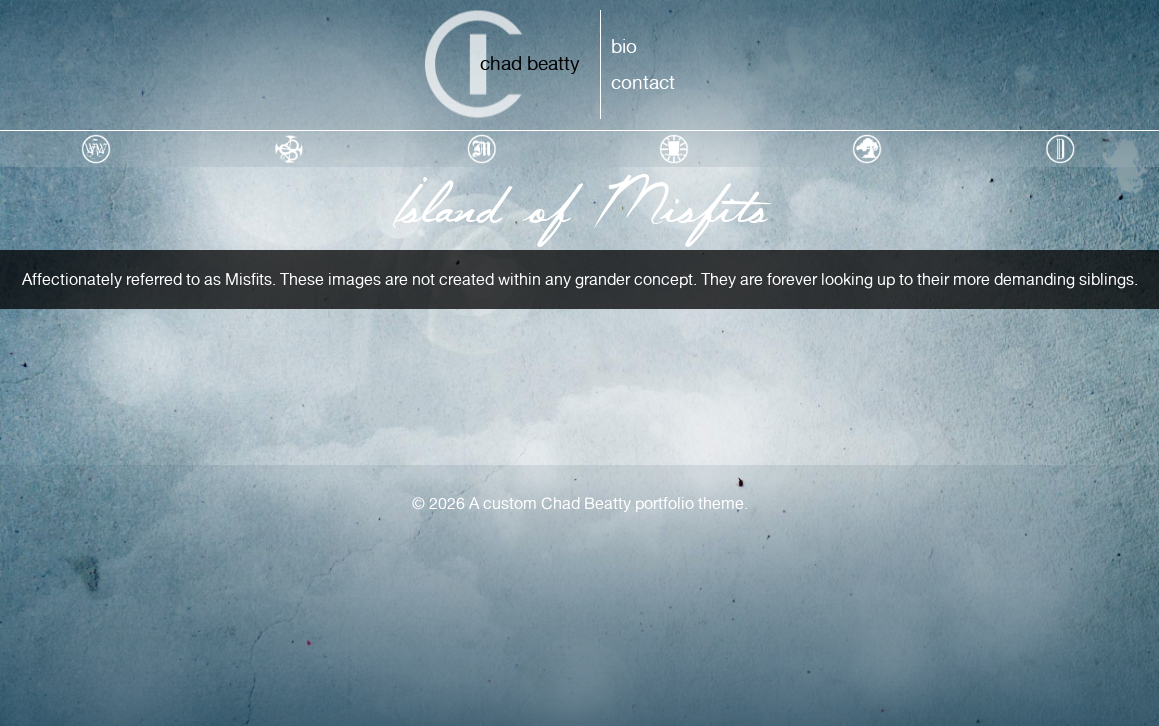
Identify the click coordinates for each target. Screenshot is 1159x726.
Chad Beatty (530, 63)
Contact (643, 82)
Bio (624, 46)
